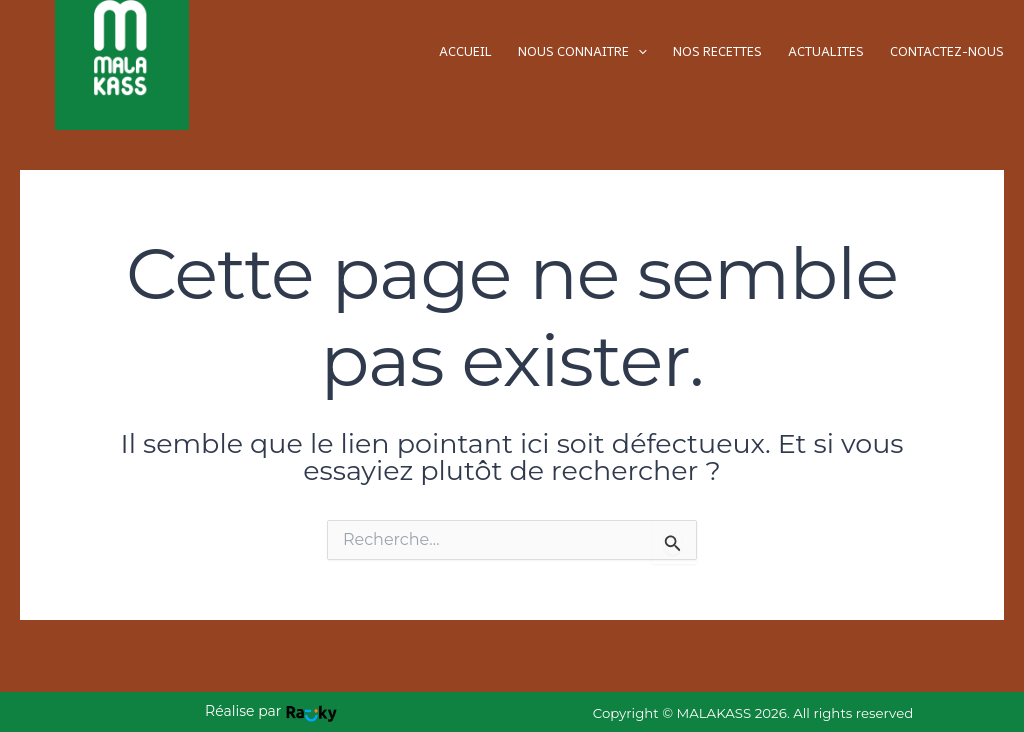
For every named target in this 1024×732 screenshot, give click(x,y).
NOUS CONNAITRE (582, 51)
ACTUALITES (826, 51)
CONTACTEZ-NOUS (947, 51)
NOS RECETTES (717, 51)
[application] (638, 51)
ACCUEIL (465, 51)
